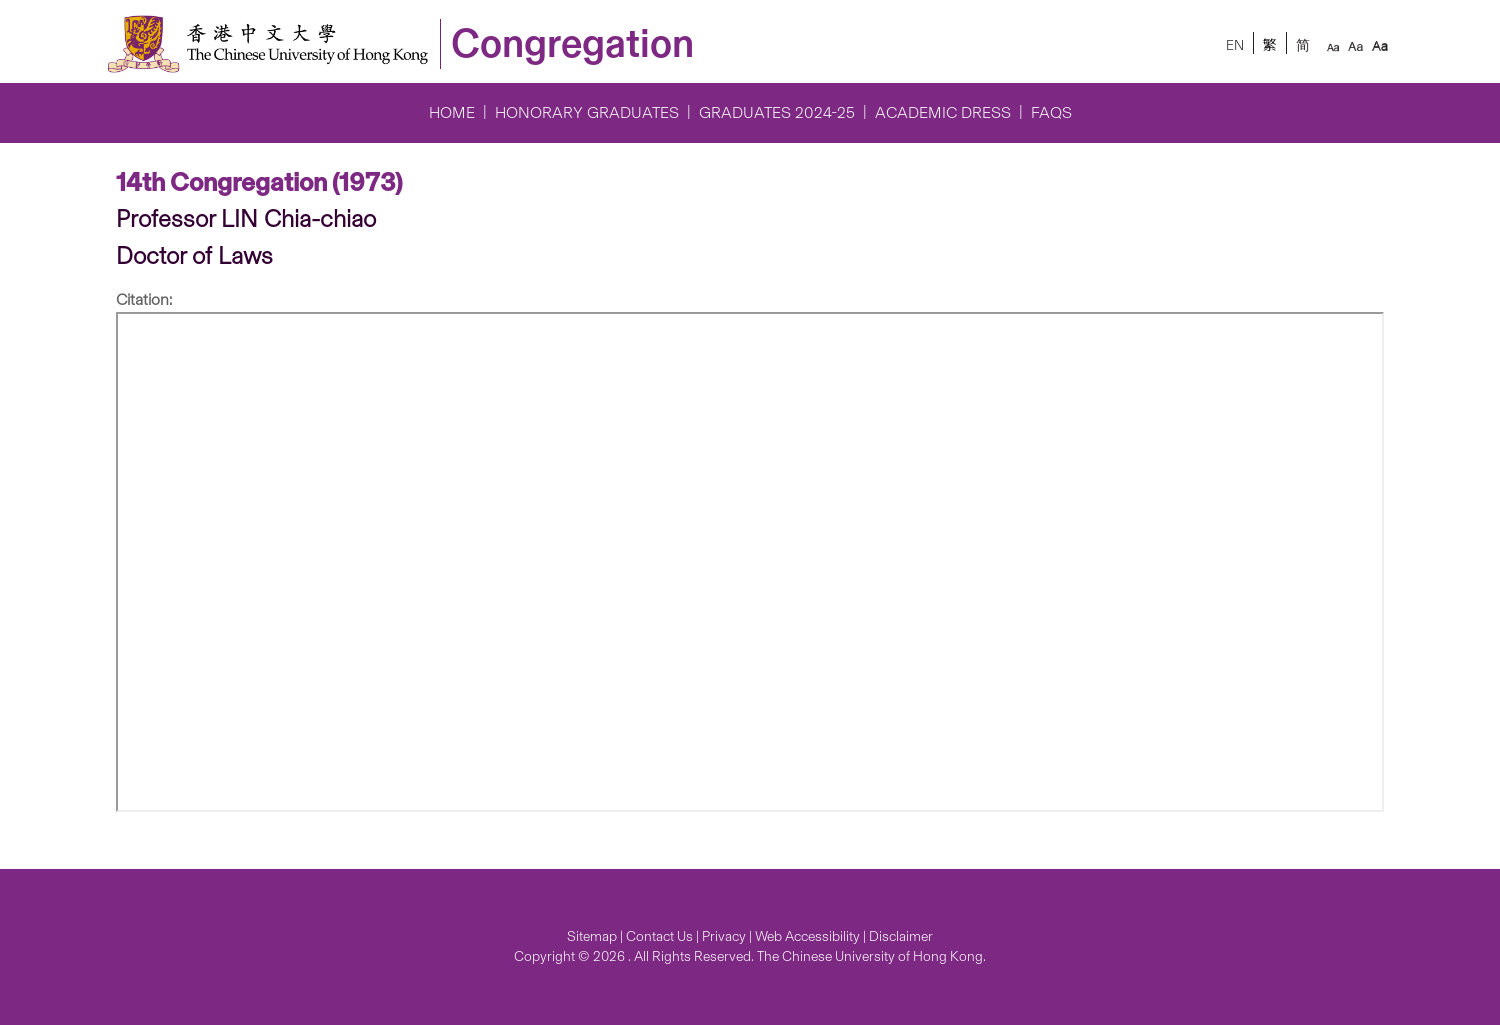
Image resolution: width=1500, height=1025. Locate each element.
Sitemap (592, 936)
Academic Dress (943, 112)
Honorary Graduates (587, 112)
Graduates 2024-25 (777, 112)
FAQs (1051, 112)
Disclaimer (901, 936)
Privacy (724, 936)
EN (1235, 45)
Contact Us (659, 936)
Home (452, 112)
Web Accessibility (807, 936)
